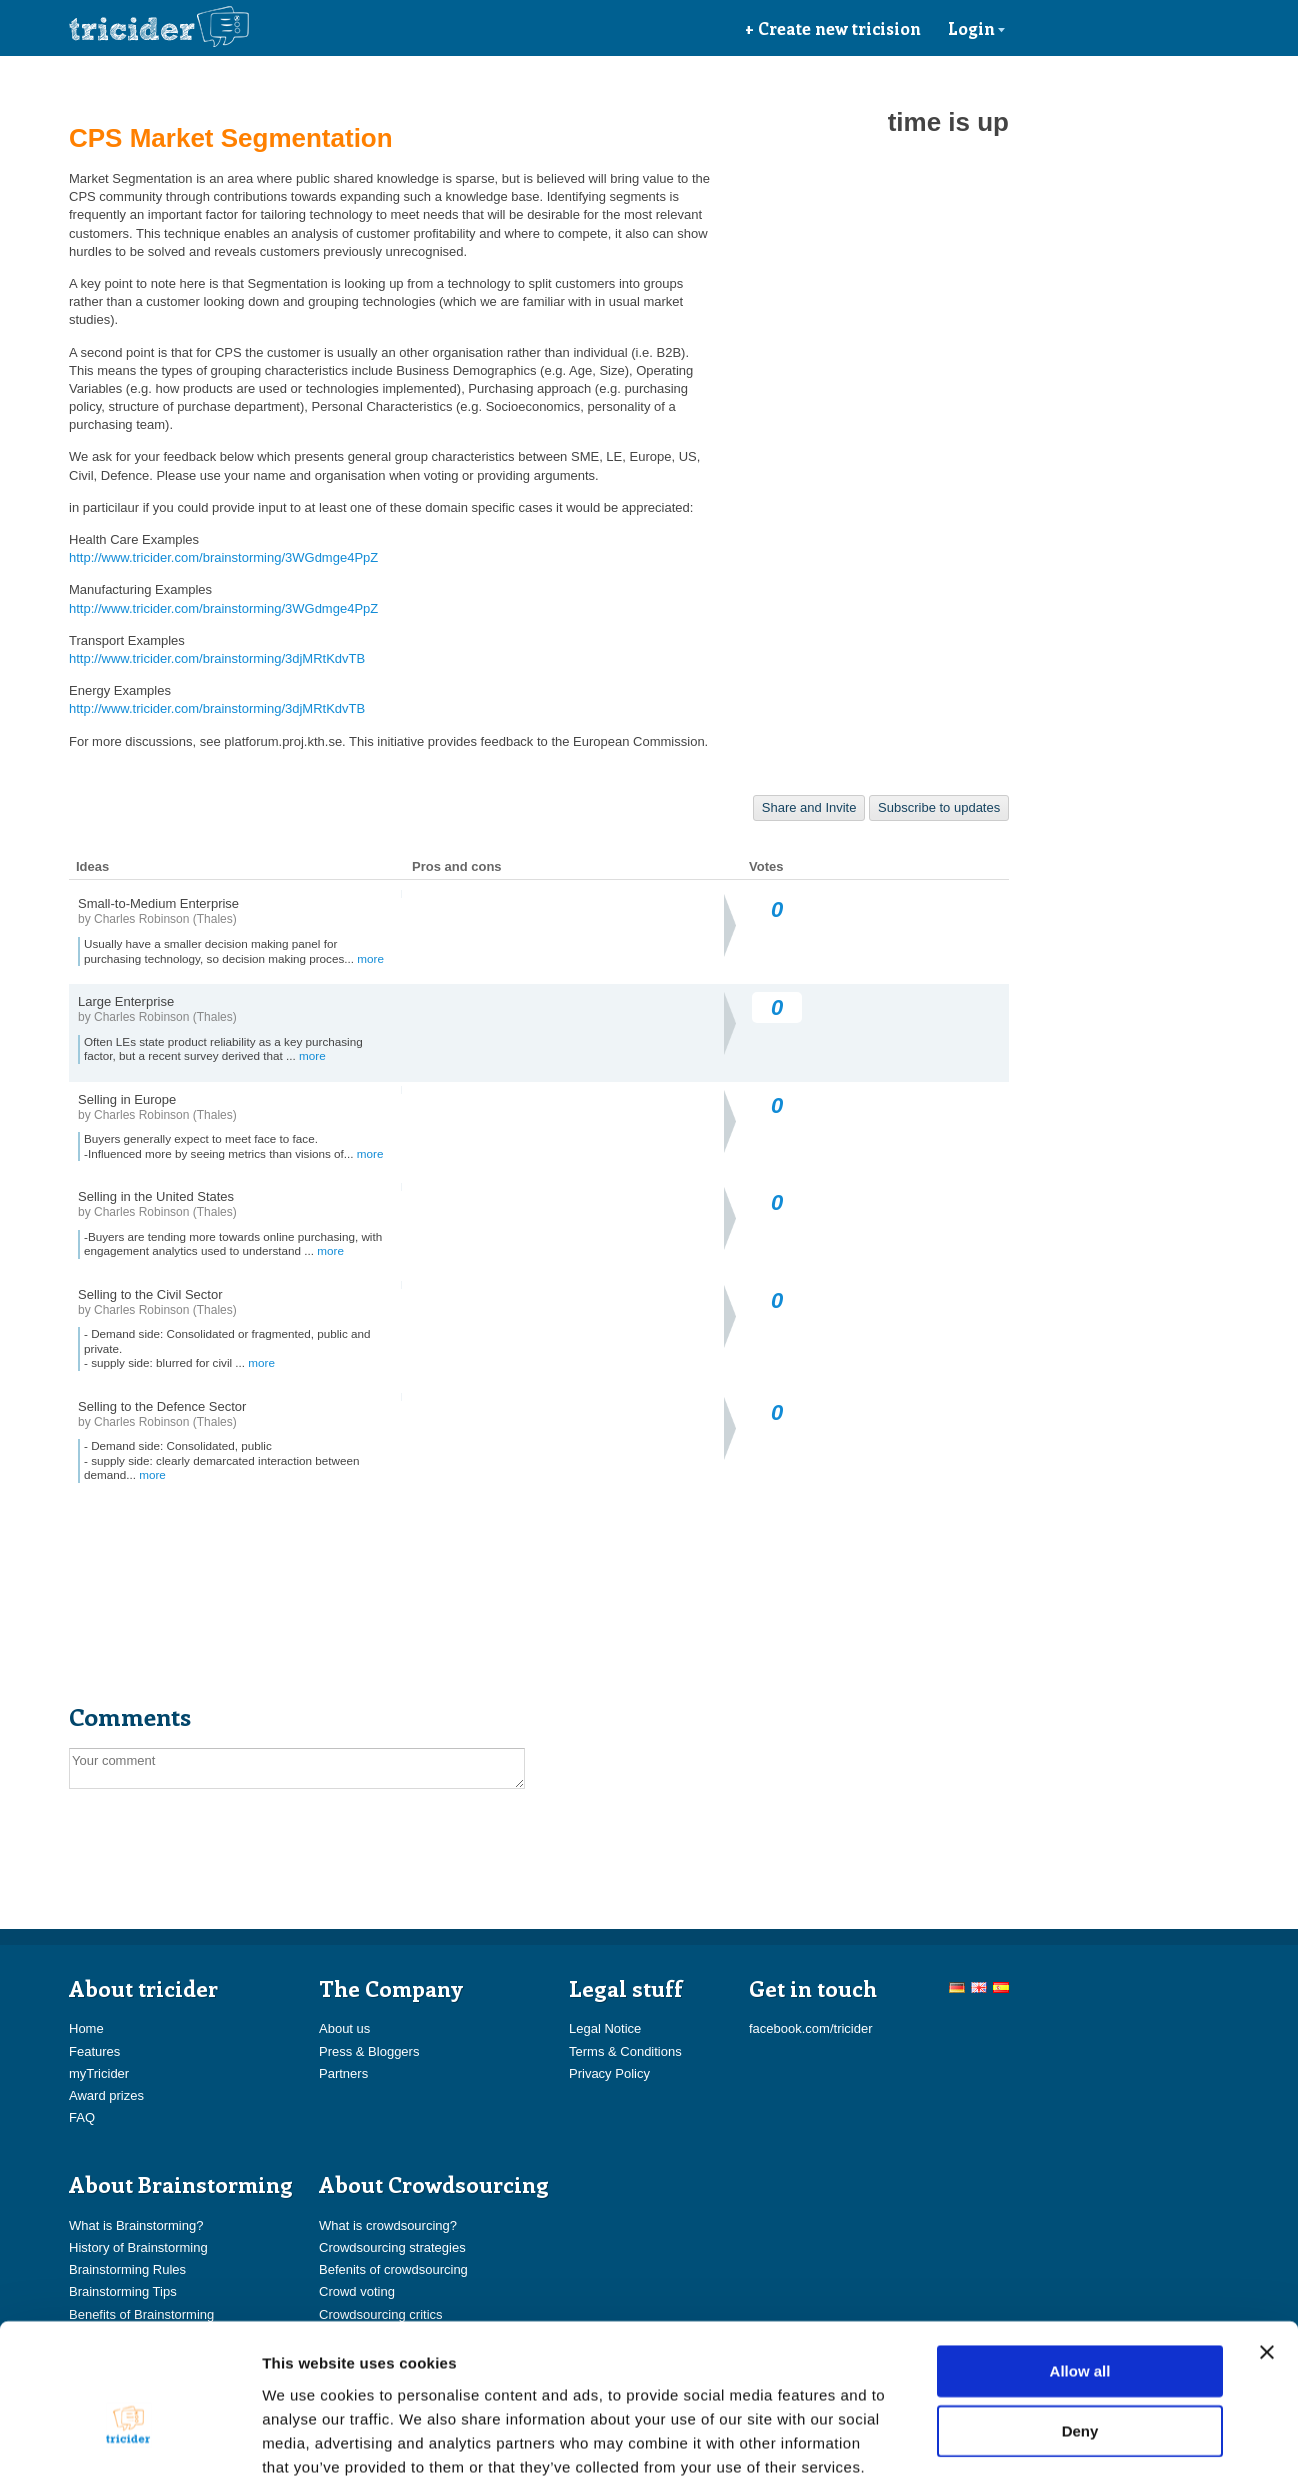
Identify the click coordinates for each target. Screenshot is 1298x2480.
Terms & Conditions (625, 2051)
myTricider (99, 2073)
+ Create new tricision (833, 28)
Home (86, 2028)
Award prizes (106, 2095)
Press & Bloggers (369, 2051)
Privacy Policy (609, 2073)
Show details (1049, 2440)
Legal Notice (605, 2028)
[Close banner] (1267, 2246)
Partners (343, 2073)
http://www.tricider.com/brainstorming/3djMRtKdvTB (217, 658)
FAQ (82, 2117)
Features (94, 2051)
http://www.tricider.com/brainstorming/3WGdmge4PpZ (223, 557)
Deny (1080, 2324)
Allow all (1080, 2264)
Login (977, 28)
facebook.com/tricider (811, 2028)
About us (344, 2028)
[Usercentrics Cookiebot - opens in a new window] (129, 2441)
